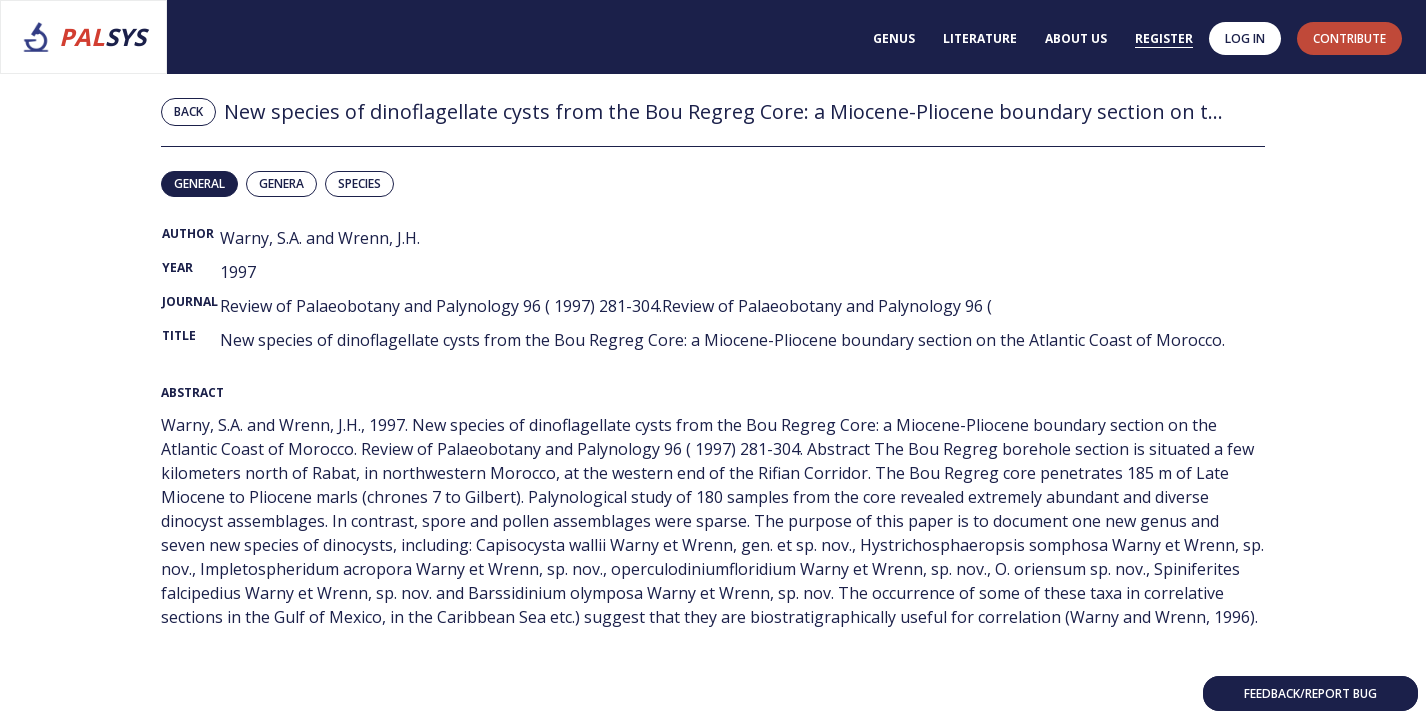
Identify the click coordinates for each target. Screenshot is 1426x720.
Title (179, 335)
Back (188, 111)
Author (188, 233)
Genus (894, 38)
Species (359, 183)
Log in (1245, 38)
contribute (1349, 38)
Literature (980, 38)
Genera (281, 183)
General (199, 183)
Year (177, 267)
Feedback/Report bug (1310, 693)
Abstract (192, 392)
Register (1164, 38)
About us (1076, 38)
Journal (190, 301)
